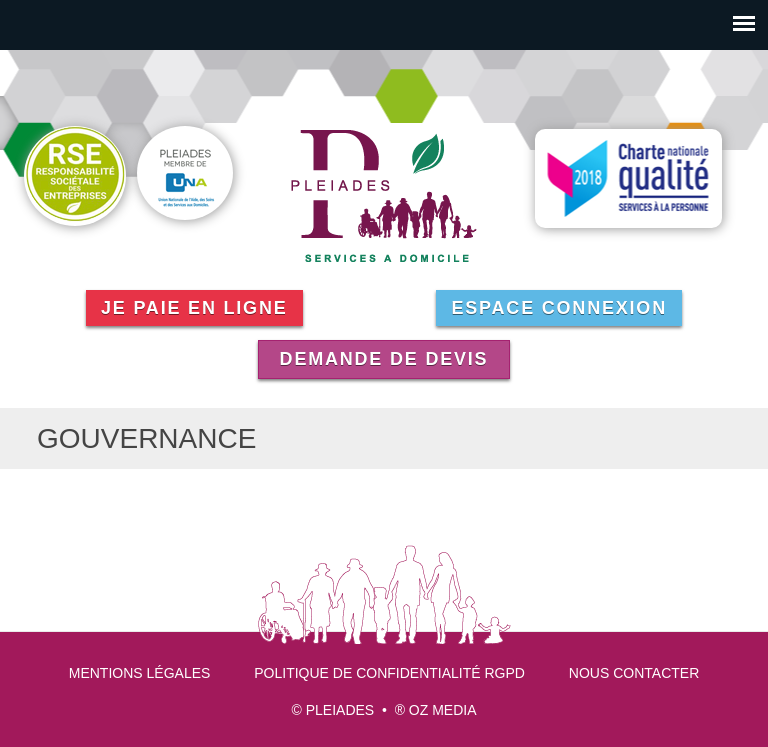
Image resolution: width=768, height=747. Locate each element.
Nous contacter (634, 673)
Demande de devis (384, 359)
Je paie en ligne (194, 308)
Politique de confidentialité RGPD (389, 673)
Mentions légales (140, 673)
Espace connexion (559, 308)
